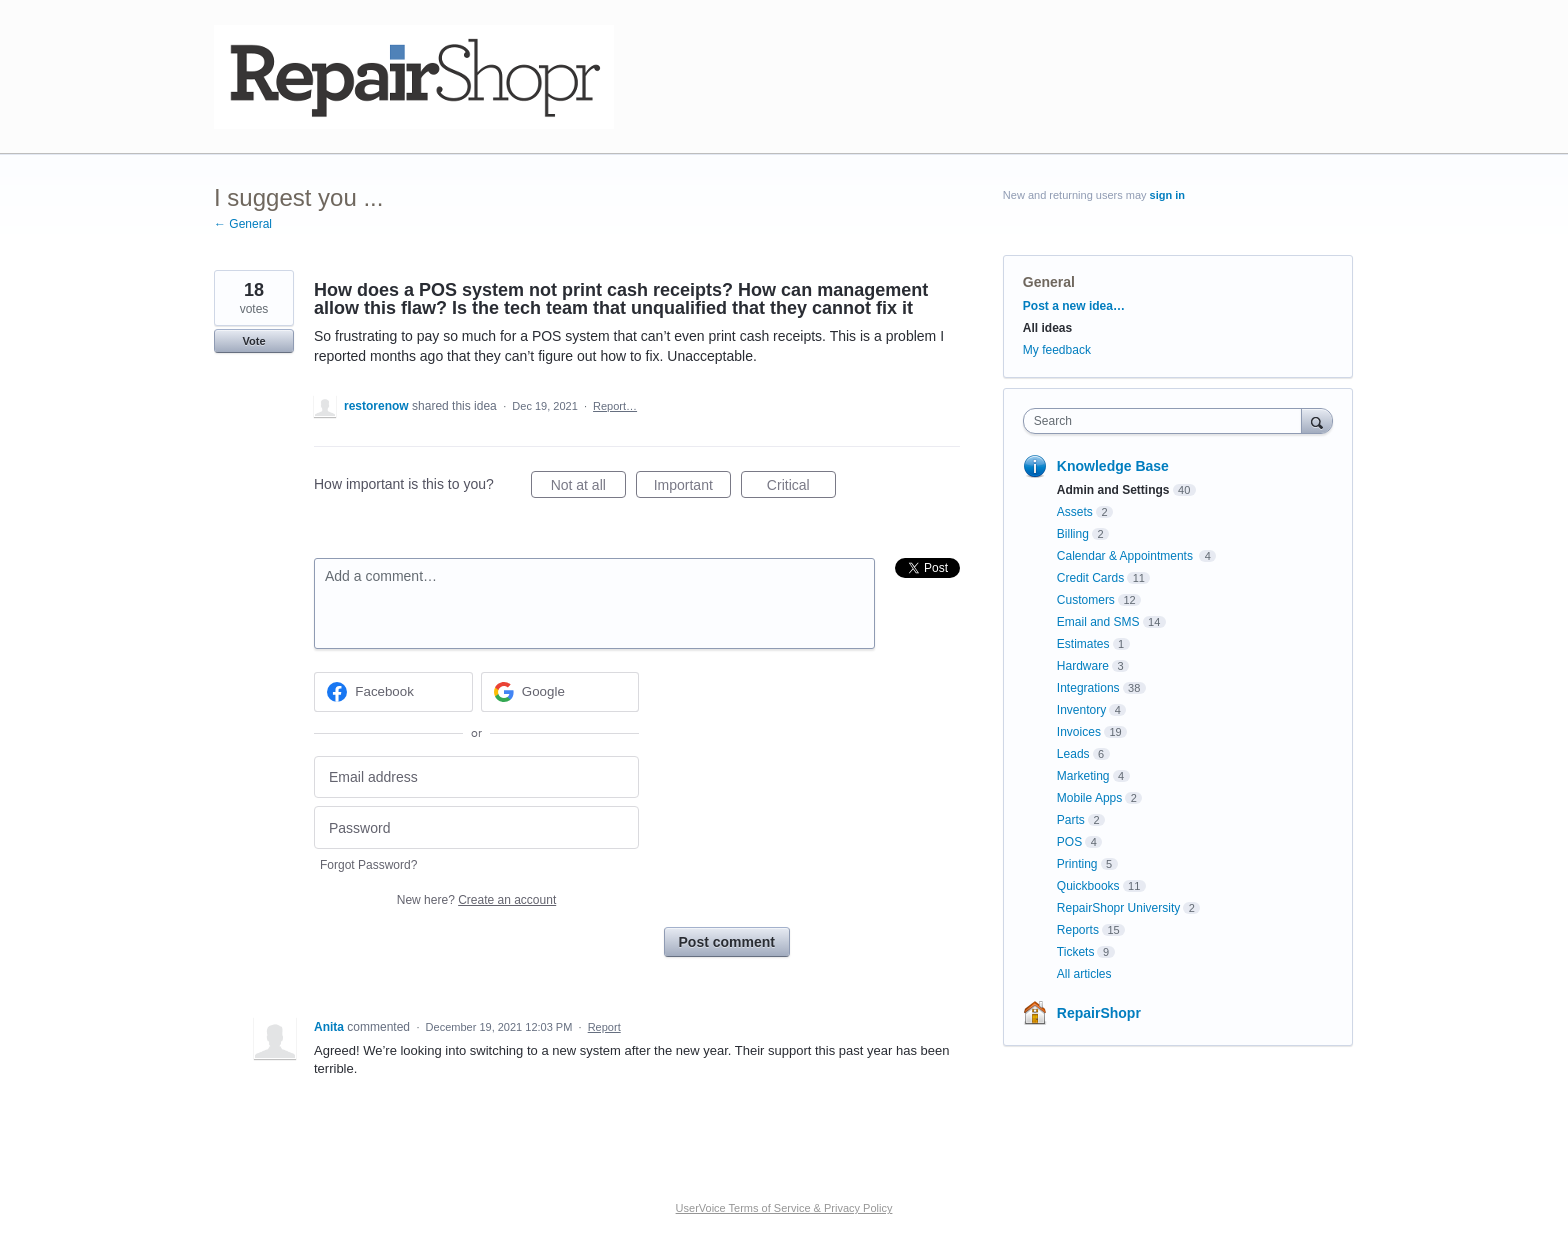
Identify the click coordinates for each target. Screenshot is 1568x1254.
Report (604, 1027)
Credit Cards (1090, 578)
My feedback (1057, 350)
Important (692, 488)
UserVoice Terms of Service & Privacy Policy (784, 1208)
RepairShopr (1099, 1013)
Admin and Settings (1113, 490)
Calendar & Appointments (1126, 556)
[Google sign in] (560, 692)
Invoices (1079, 732)
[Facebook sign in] (393, 692)
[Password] (476, 827)
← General (243, 224)
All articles (1084, 974)
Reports (1078, 930)
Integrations (1088, 688)
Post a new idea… (1074, 306)
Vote (253, 341)
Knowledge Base (1113, 466)
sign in (1167, 195)
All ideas (1047, 328)
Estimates (1083, 644)
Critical (801, 488)
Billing (1073, 534)
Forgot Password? (368, 865)
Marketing (1083, 776)
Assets (1075, 512)
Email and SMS (1098, 622)
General (1049, 282)
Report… (615, 406)
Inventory (1081, 710)
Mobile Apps (1089, 798)
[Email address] (476, 777)
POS (1069, 842)
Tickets (1076, 952)
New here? (476, 900)
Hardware (1083, 666)
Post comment (727, 942)
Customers (1086, 600)
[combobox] (1167, 421)
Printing (1077, 864)
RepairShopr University (1118, 908)
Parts (1071, 820)
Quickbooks (1088, 886)
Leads (1073, 754)
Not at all (588, 488)
